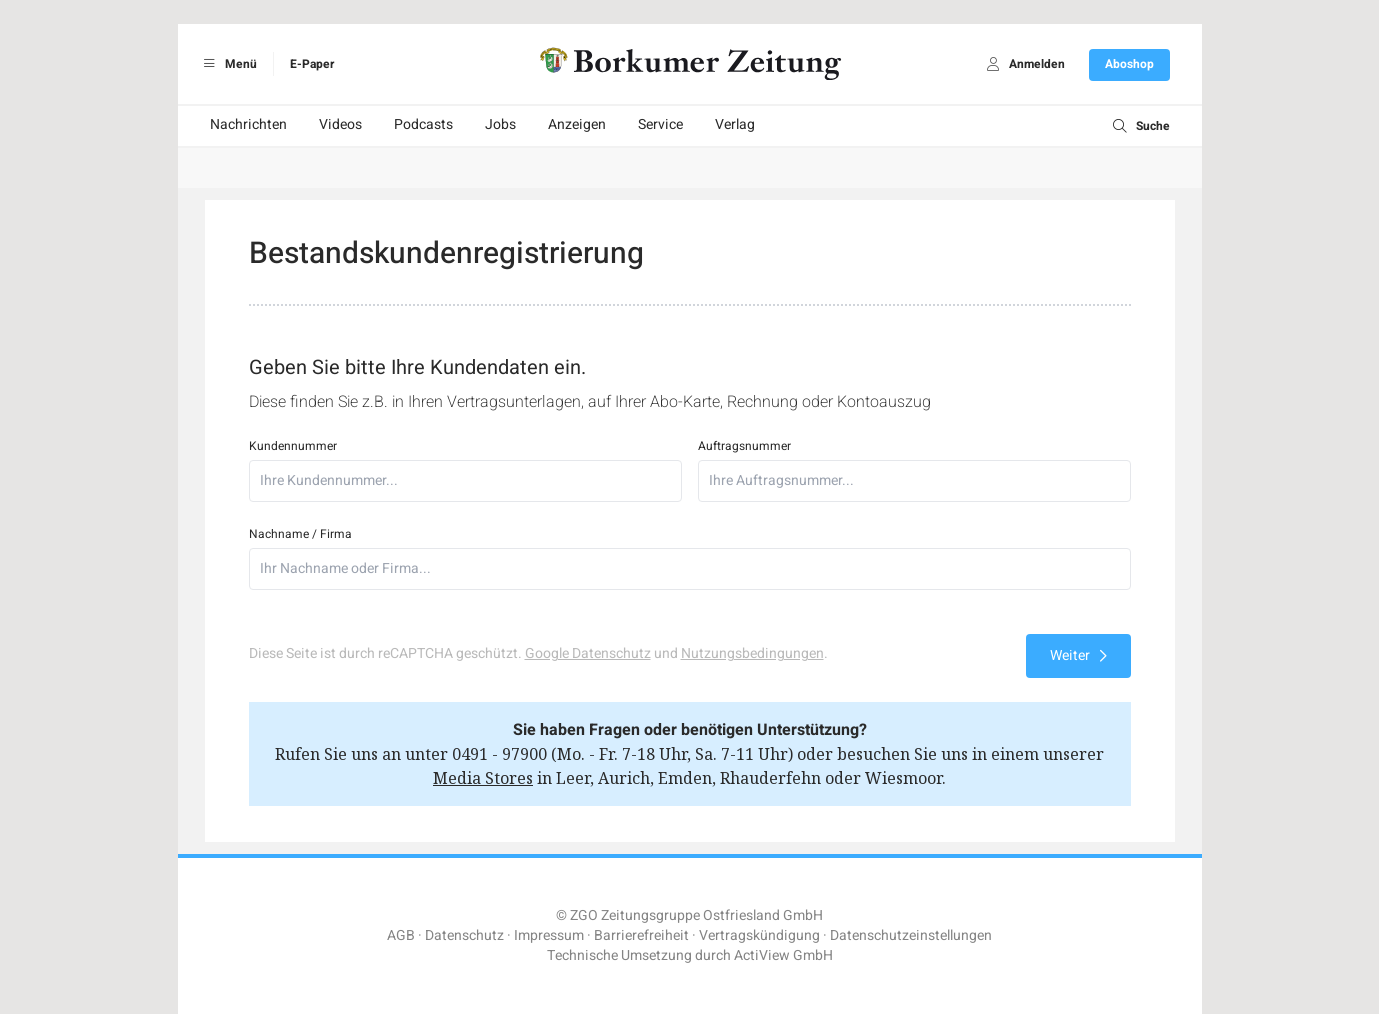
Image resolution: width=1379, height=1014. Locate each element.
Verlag (735, 124)
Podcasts (423, 124)
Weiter (1078, 655)
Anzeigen (577, 124)
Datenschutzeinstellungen (911, 935)
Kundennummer (293, 446)
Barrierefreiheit (641, 935)
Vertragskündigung (759, 935)
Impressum (549, 935)
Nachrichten (248, 124)
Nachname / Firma (300, 534)
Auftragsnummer (744, 446)
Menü (227, 64)
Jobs (500, 124)
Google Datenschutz (588, 653)
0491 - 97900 (499, 754)
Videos (340, 124)
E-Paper (312, 64)
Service (660, 124)
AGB (401, 935)
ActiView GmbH (783, 955)
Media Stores (483, 778)
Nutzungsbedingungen (752, 653)
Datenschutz (464, 935)
